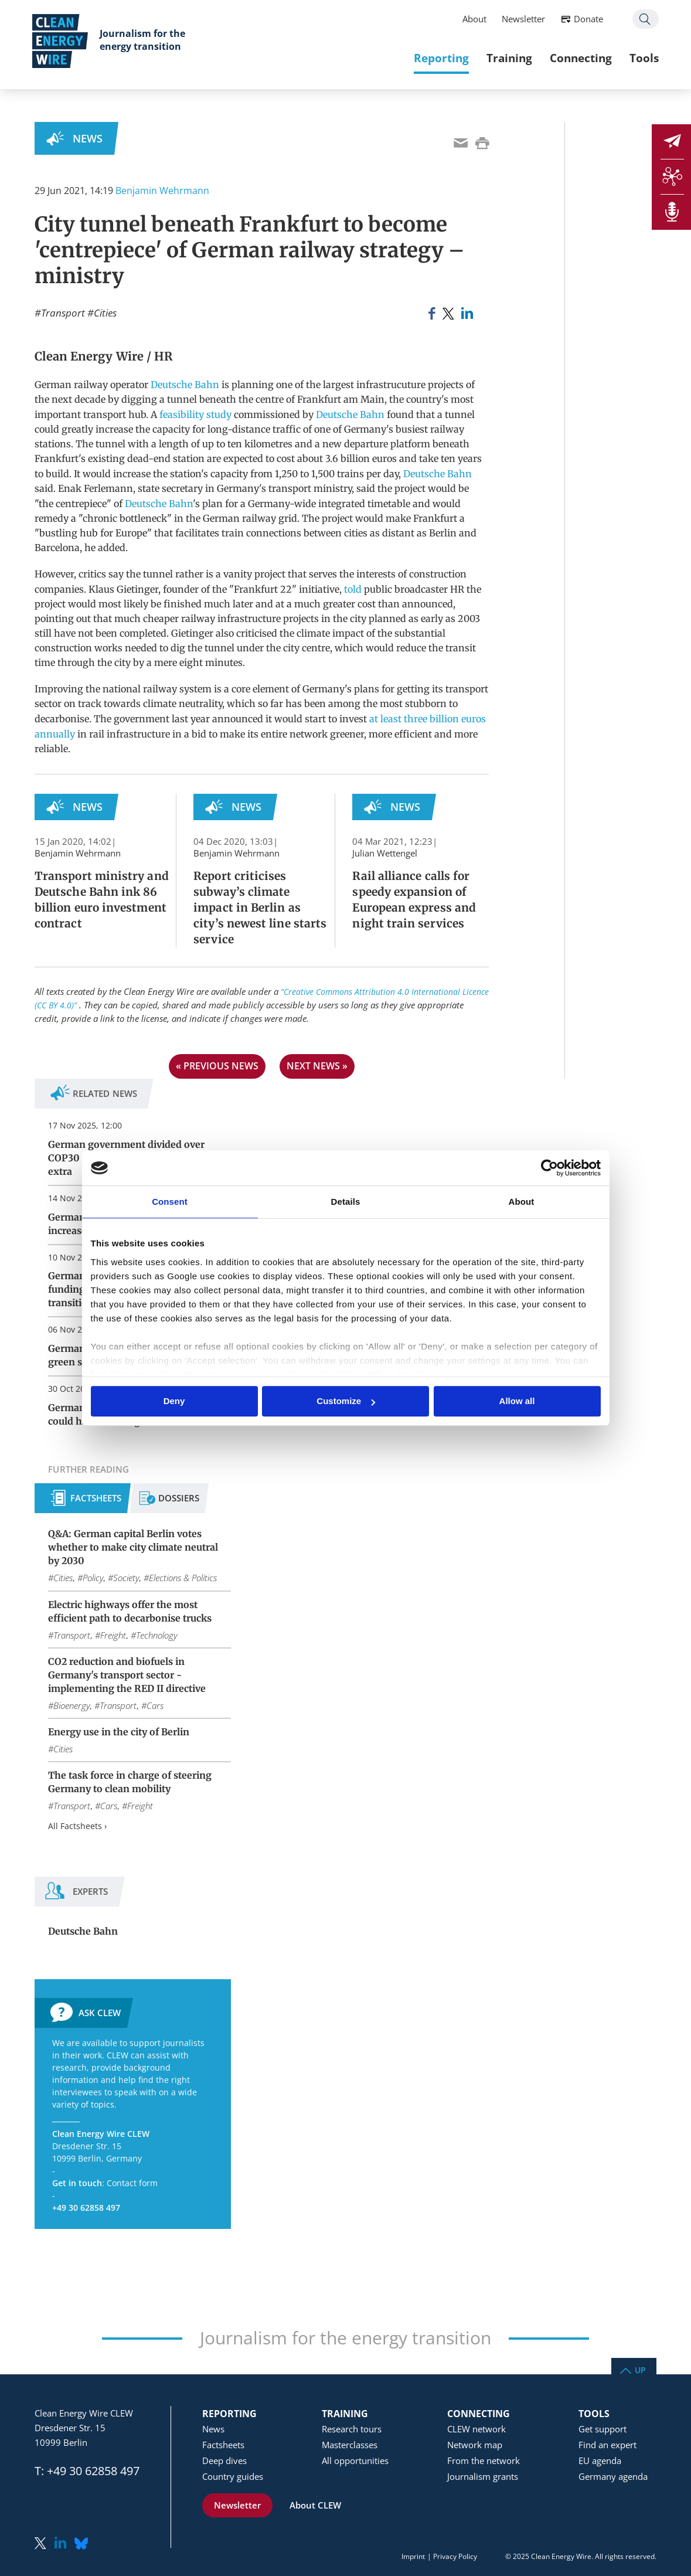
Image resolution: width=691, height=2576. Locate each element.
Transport (63, 313)
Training (507, 58)
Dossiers (178, 1498)
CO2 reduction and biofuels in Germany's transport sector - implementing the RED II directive (127, 1675)
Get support (602, 2429)
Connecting (578, 58)
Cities (105, 313)
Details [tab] (345, 1202)
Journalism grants (482, 2476)
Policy (93, 1577)
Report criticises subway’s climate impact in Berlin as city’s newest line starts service (259, 907)
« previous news (217, 1065)
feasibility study (195, 414)
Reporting (439, 58)
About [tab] (522, 1202)
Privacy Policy (455, 2556)
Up (640, 2369)
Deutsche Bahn (185, 384)
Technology (156, 1635)
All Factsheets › (77, 1825)
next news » (317, 1065)
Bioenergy (71, 1705)
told (353, 589)
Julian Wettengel (384, 853)
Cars (155, 1705)
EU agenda (599, 2460)
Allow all (517, 1401)
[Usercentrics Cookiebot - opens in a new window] (549, 1168)
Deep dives (224, 2460)
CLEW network (476, 2429)
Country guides (232, 2476)
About (472, 19)
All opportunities (355, 2460)
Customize (345, 1401)
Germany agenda (613, 2476)
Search (643, 19)
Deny (174, 1401)
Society (126, 1577)
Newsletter (521, 19)
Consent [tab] (170, 1202)
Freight (113, 1635)
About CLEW (315, 2505)
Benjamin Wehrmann (162, 190)
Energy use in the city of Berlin (118, 1732)
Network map (474, 2445)
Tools (641, 58)
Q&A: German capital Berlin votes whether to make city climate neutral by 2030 (133, 1547)
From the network (483, 2460)
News (88, 138)
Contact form (132, 2182)
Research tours (352, 2429)
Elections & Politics (183, 1577)
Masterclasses (349, 2445)
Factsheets (95, 1498)
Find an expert (607, 2445)
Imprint (413, 2556)
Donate (586, 19)
